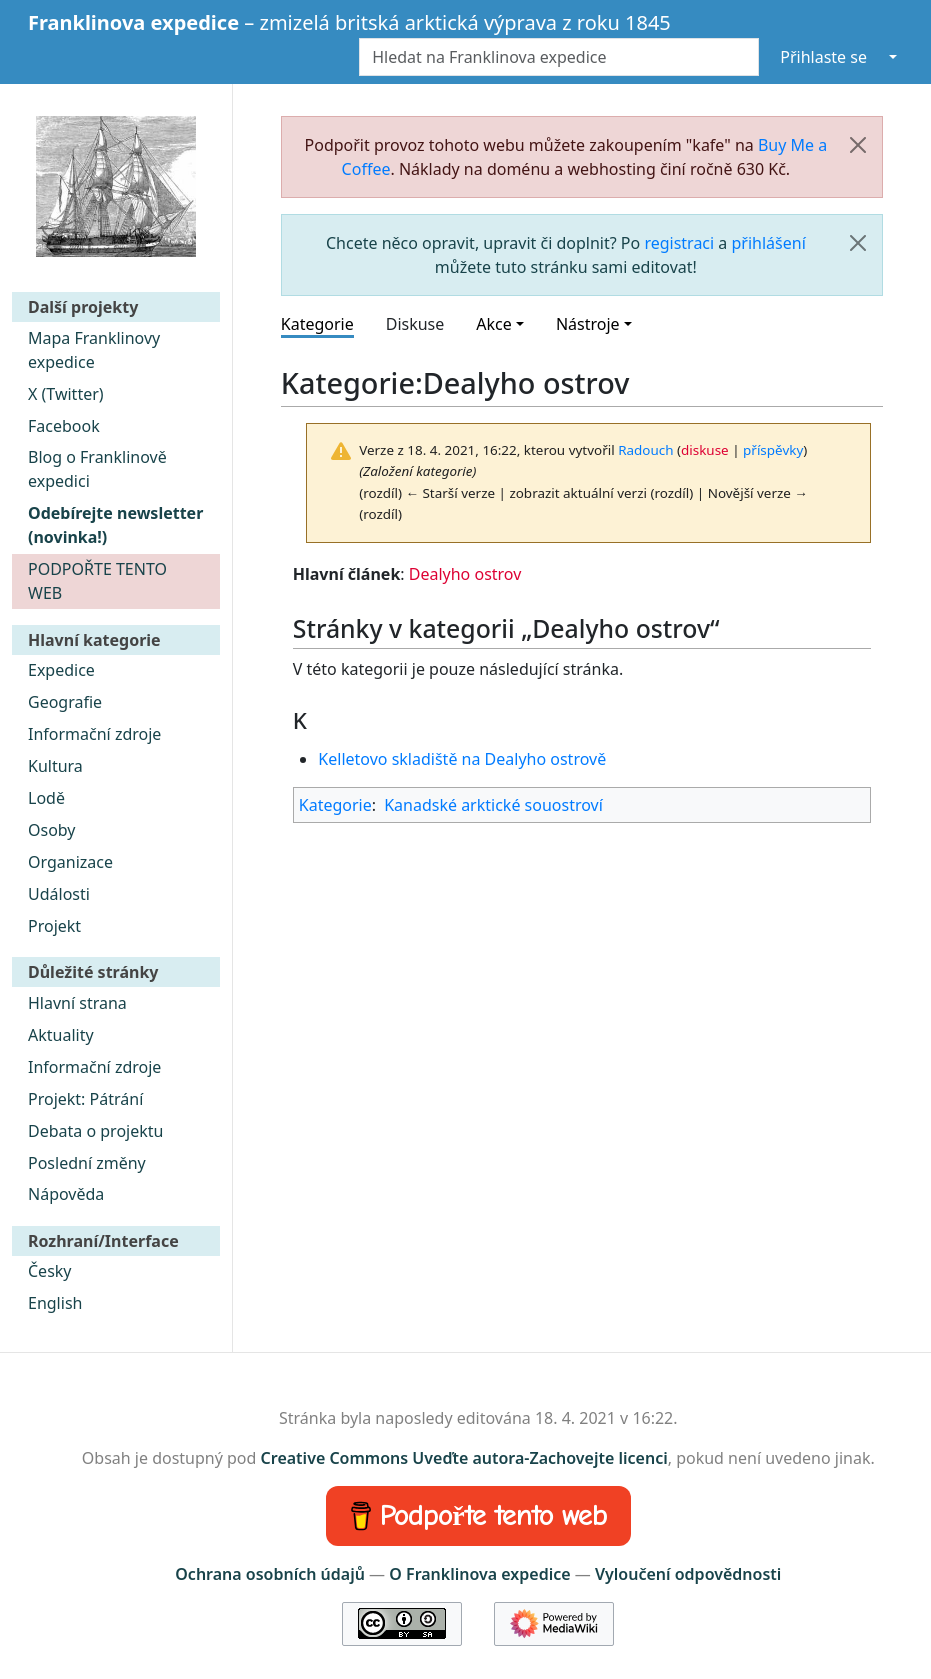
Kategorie (317, 324)
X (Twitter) (66, 394)
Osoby (52, 830)
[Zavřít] (858, 145)
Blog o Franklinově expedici (97, 469)
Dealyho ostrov (465, 574)
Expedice (61, 670)
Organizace (70, 862)
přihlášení (768, 243)
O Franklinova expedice (479, 1574)
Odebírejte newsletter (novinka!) (115, 525)
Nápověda (66, 1194)
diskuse (705, 450)
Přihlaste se (823, 57)
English (55, 1303)
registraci (679, 243)
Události (59, 894)
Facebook (64, 426)
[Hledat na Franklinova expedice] (559, 57)
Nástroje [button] (588, 324)
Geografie (65, 702)
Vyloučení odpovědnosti (688, 1574)
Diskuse (415, 324)
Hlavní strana (77, 1003)
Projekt (54, 926)
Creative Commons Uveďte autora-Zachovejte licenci (464, 1458)
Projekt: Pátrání (85, 1099)
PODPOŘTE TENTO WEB (97, 581)
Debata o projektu (95, 1131)
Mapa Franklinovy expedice (94, 350)
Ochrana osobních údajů (270, 1574)
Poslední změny (87, 1163)
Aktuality (61, 1035)
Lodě (46, 798)
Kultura (55, 766)
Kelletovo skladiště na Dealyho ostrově (462, 759)
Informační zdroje (94, 734)
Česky (50, 1271)
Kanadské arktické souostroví (493, 805)
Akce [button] (493, 324)
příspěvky (773, 450)
